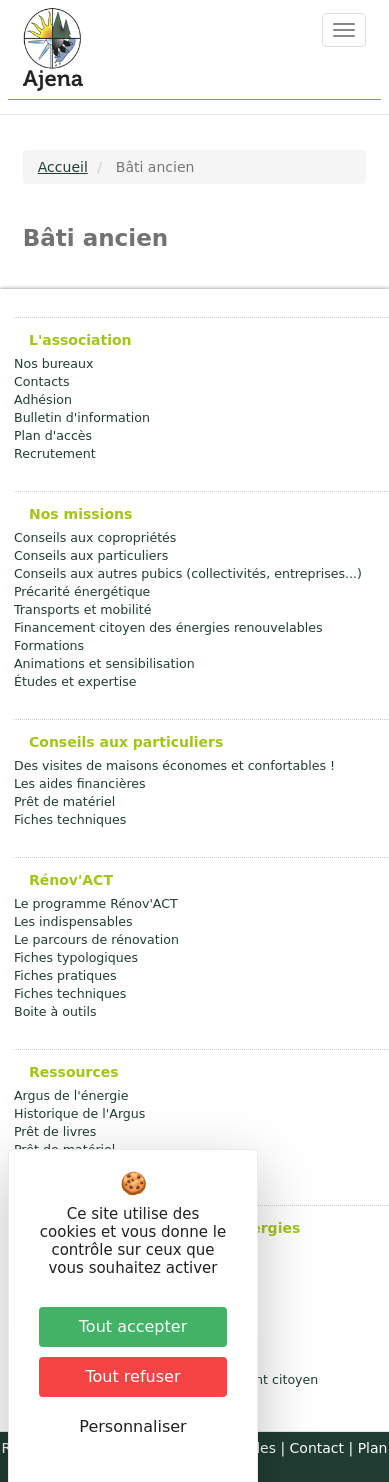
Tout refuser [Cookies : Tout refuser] (133, 1376)
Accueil (63, 167)
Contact (317, 1448)
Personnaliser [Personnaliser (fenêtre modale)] (132, 1426)
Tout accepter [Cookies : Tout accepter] (133, 1326)
